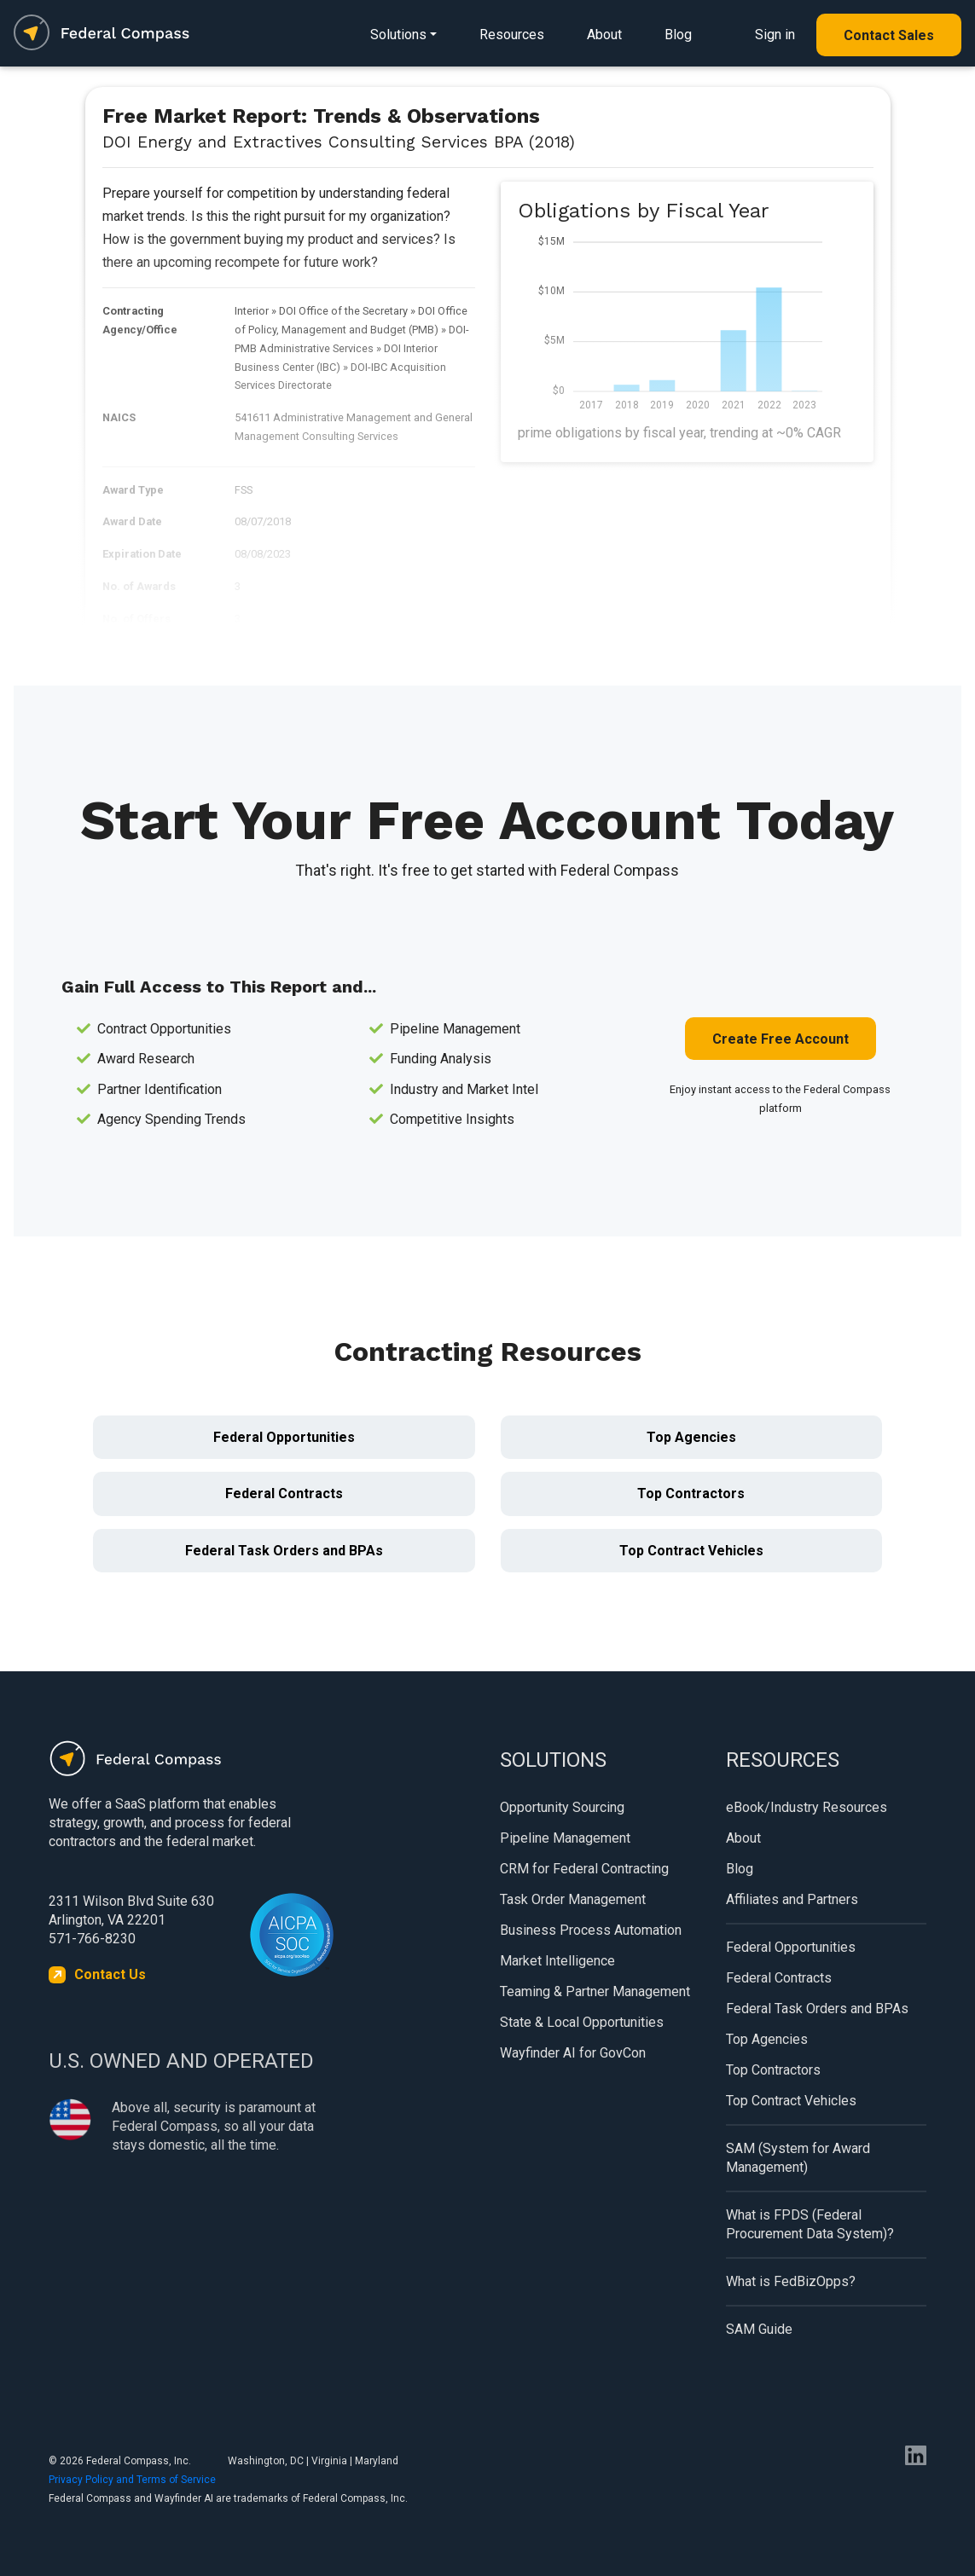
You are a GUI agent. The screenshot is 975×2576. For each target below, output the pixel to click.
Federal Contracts (284, 1493)
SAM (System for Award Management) (798, 2157)
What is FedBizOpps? (791, 2281)
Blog (678, 34)
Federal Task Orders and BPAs (284, 1551)
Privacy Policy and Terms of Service (132, 2480)
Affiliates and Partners (792, 1899)
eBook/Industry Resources (806, 1807)
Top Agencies (691, 1437)
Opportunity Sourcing (562, 1807)
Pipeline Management (565, 1838)
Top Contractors (691, 1493)
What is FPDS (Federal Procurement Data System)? (810, 2224)
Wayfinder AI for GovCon (573, 2053)
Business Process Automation (591, 1930)
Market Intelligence (557, 1961)
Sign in (775, 34)
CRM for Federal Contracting (584, 1869)
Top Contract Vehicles (691, 1551)
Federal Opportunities (284, 1437)
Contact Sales (889, 35)
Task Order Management (573, 1899)
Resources (511, 34)
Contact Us (110, 1974)
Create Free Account (780, 1039)
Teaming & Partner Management (595, 1991)
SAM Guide (759, 2329)
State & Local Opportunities (582, 2022)
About (604, 34)
